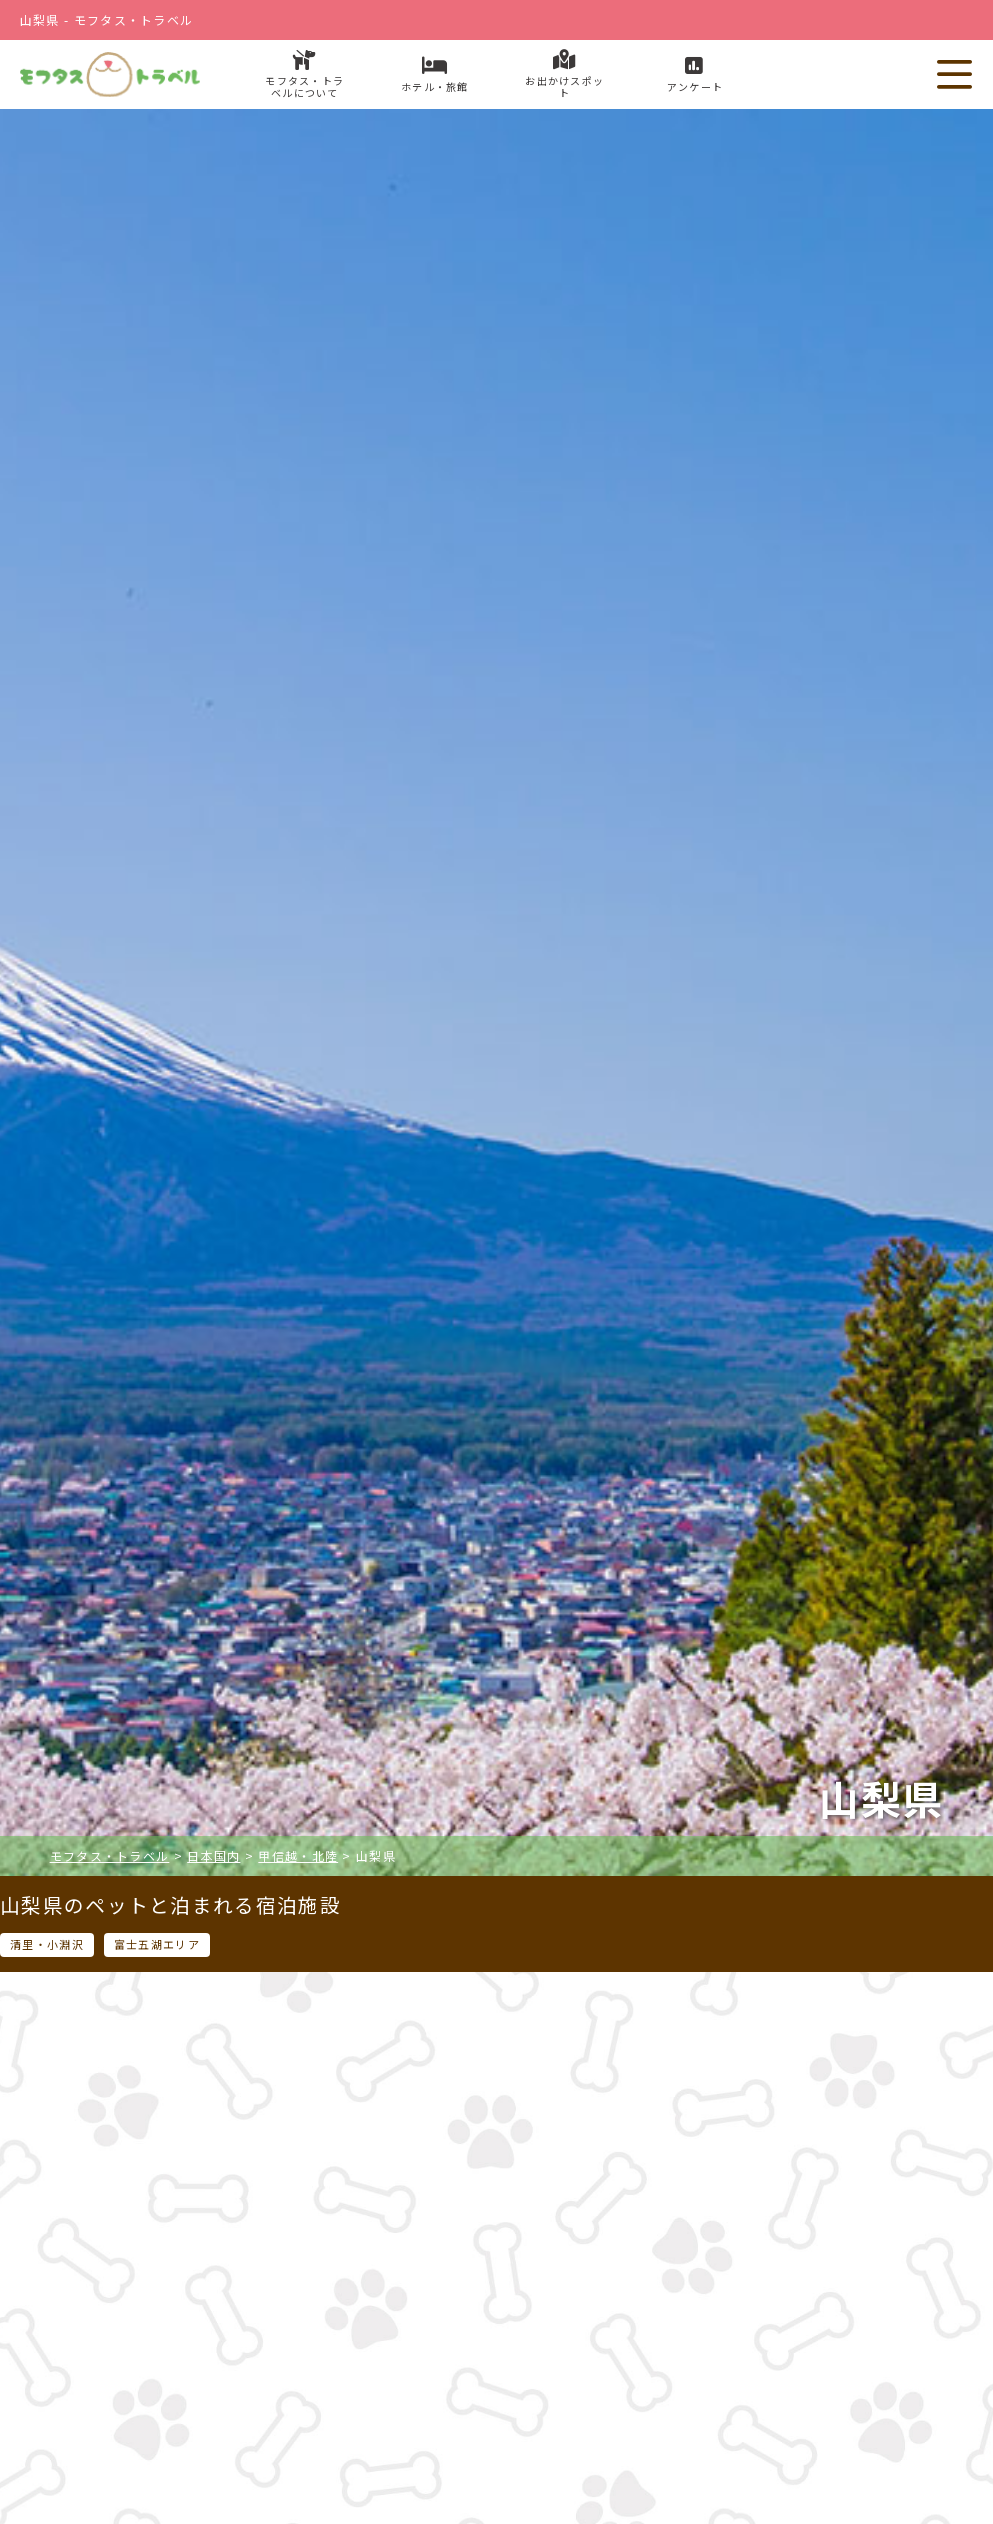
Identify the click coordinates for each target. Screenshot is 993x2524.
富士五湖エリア (157, 1944)
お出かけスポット (682, 2393)
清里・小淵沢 (47, 1944)
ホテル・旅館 (310, 2393)
